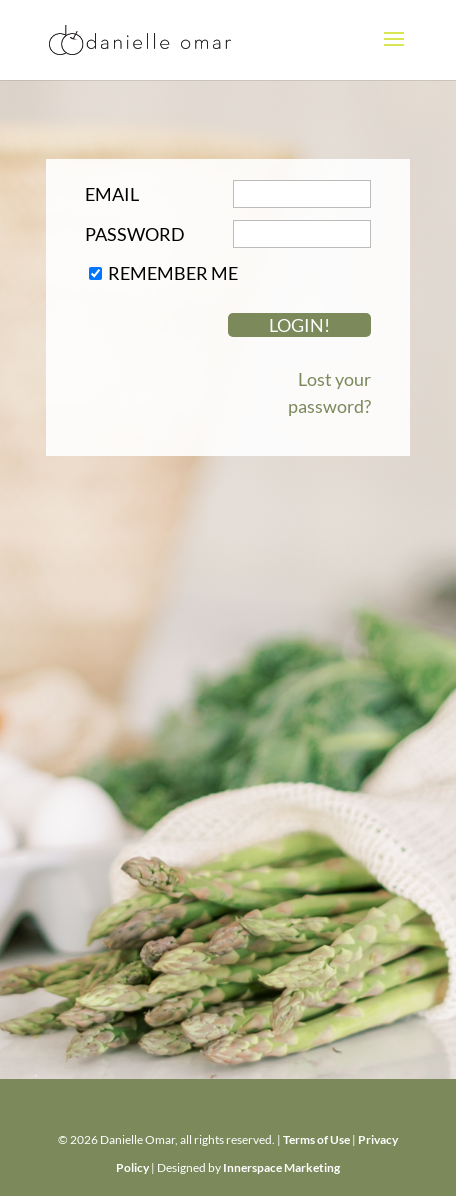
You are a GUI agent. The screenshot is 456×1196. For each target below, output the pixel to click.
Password (135, 234)
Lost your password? (329, 392)
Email (112, 194)
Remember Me (173, 273)
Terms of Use (316, 1139)
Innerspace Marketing (281, 1167)
